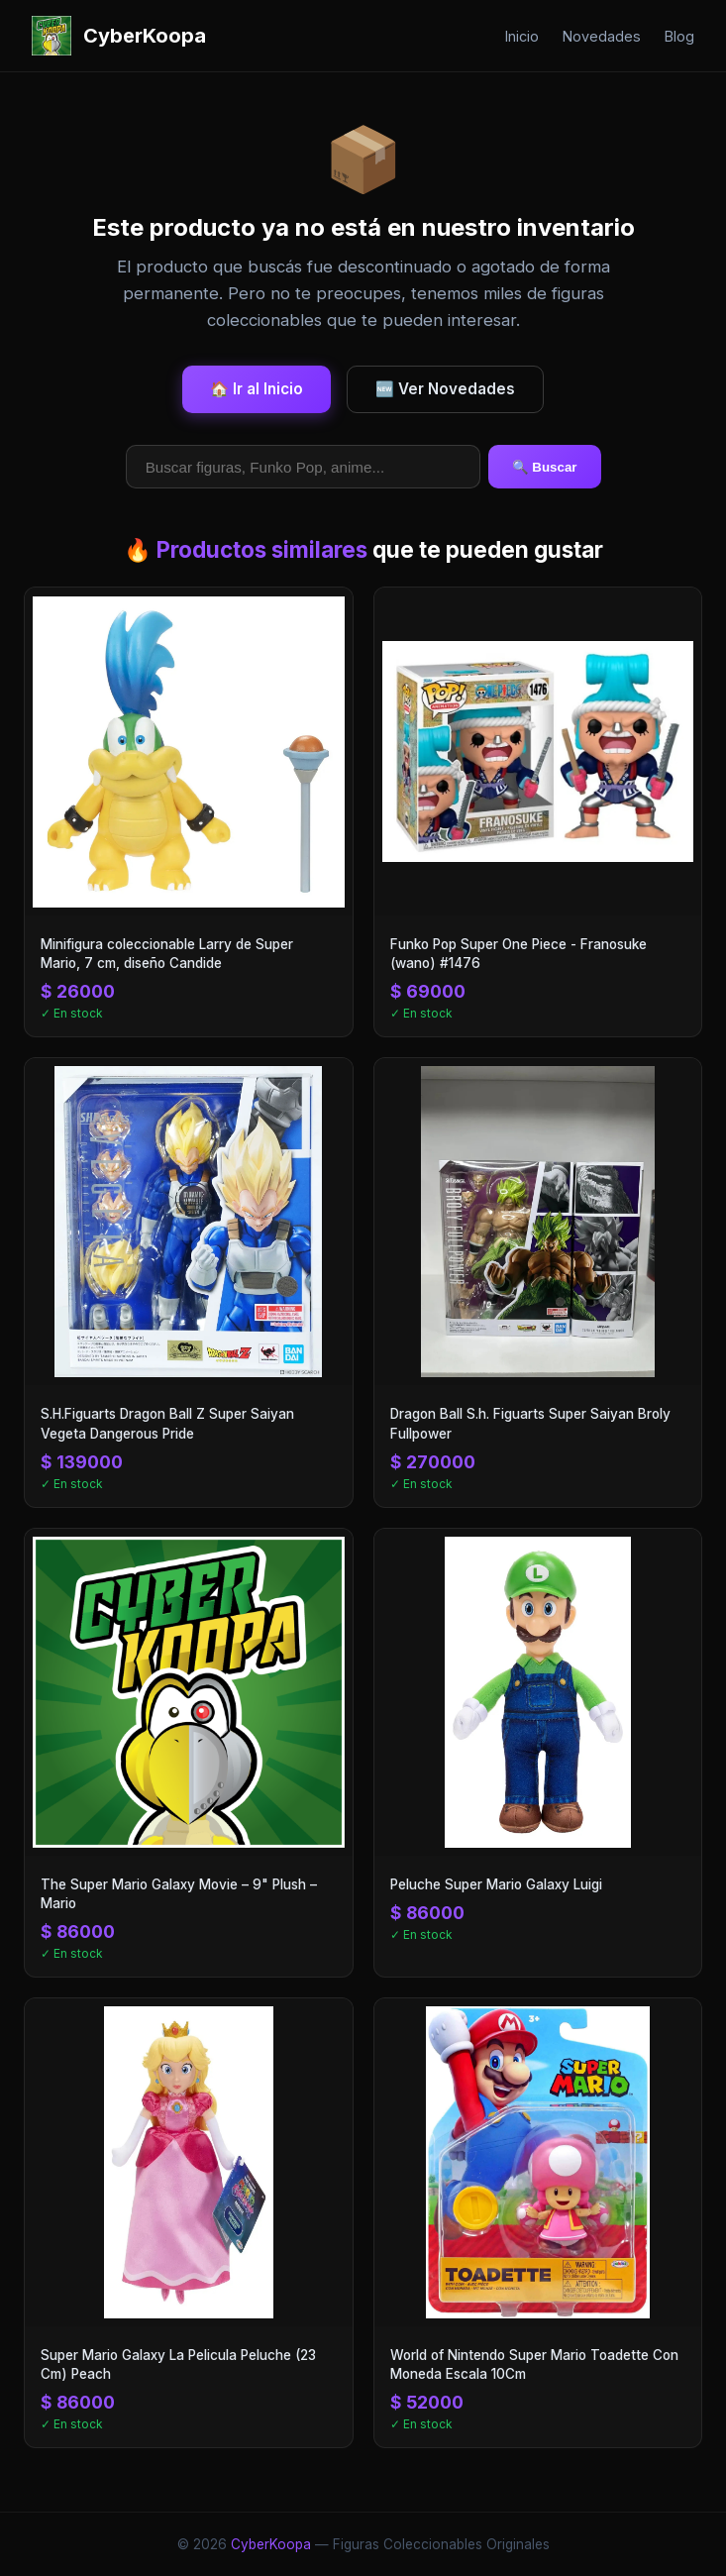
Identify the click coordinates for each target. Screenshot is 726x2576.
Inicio (522, 36)
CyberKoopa (271, 2544)
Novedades (602, 36)
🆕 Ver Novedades (445, 388)
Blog (679, 36)
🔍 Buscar (544, 467)
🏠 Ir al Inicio (256, 388)
